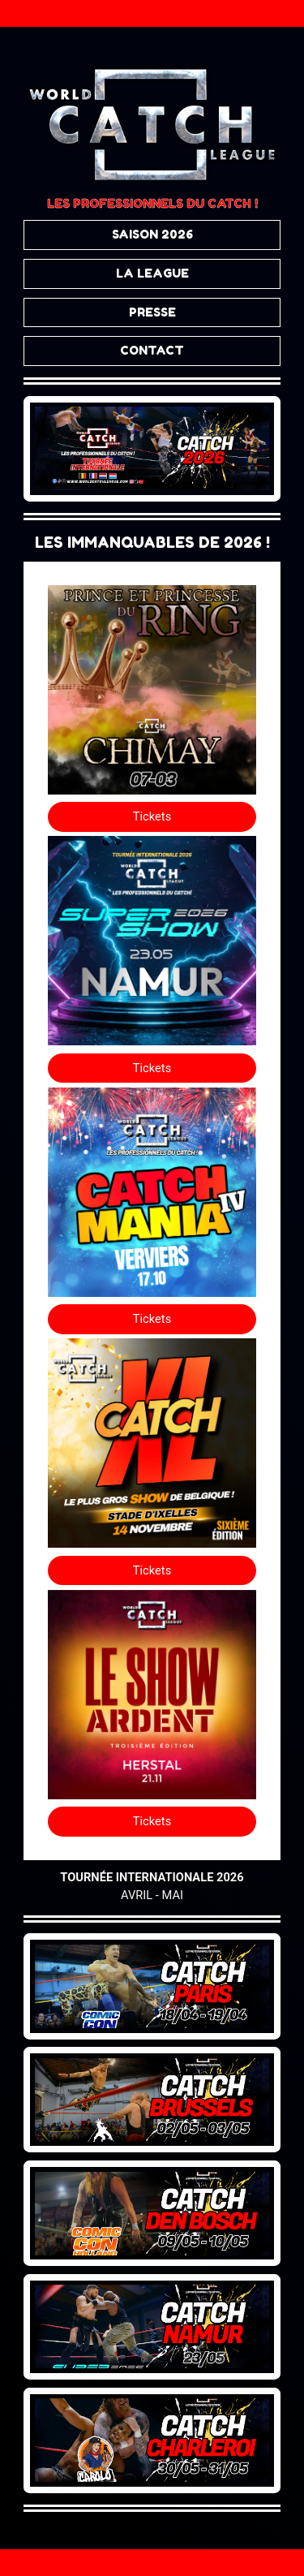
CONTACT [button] (152, 350)
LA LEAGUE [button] (152, 273)
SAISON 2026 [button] (152, 234)
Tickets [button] (152, 816)
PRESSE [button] (152, 312)
